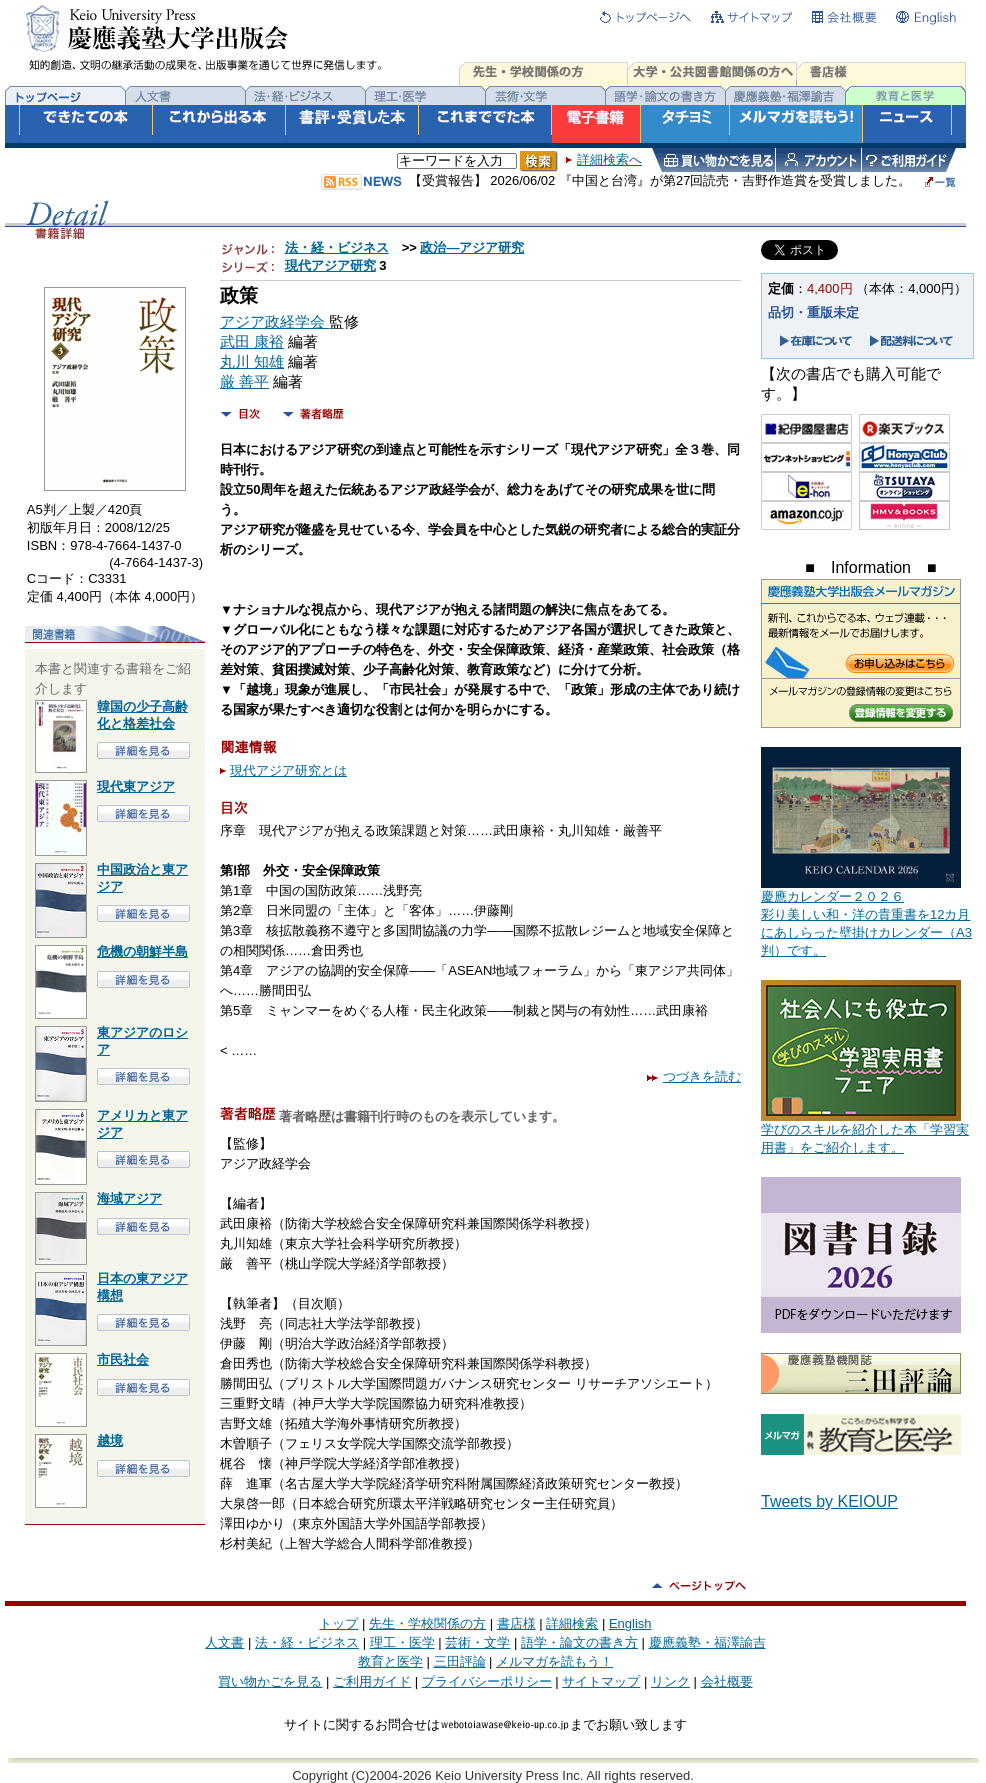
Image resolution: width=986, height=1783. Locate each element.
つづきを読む (694, 1076)
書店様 (516, 1623)
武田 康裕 (252, 342)
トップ (338, 1623)
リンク (670, 1681)
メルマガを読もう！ (554, 1661)
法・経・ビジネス (337, 247)
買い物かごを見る (270, 1681)
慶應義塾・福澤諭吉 (707, 1642)
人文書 (224, 1642)
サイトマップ (601, 1681)
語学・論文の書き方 (579, 1642)
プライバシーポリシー (487, 1681)
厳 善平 (244, 382)
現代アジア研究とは (288, 770)
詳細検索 (572, 1623)
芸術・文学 (477, 1642)
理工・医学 (402, 1642)
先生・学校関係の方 (427, 1623)
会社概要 (727, 1681)
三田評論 (460, 1661)
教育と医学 (390, 1661)
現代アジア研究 (330, 265)
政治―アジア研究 (472, 247)
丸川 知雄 (252, 362)
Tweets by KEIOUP (829, 1501)
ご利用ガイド (372, 1681)
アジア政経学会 (274, 322)
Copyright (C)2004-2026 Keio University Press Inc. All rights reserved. (493, 1775)
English (630, 1623)
